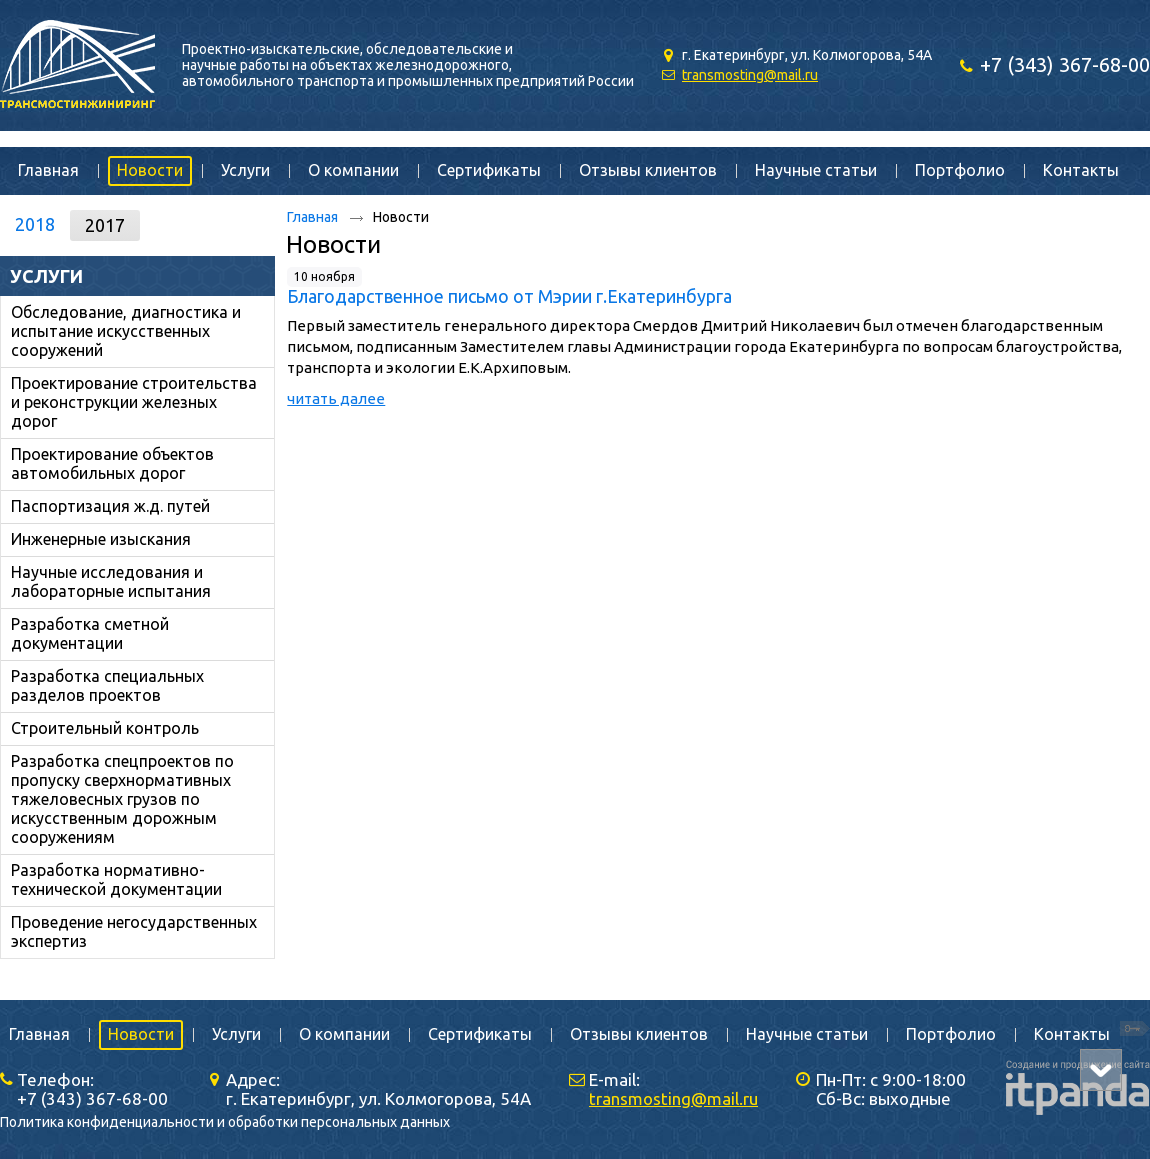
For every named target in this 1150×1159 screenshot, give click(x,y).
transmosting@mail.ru (750, 75)
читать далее (336, 398)
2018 (35, 224)
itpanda (1032, 1068)
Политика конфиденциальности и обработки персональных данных (225, 1122)
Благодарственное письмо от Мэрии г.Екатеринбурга (509, 296)
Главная (312, 217)
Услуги (46, 276)
